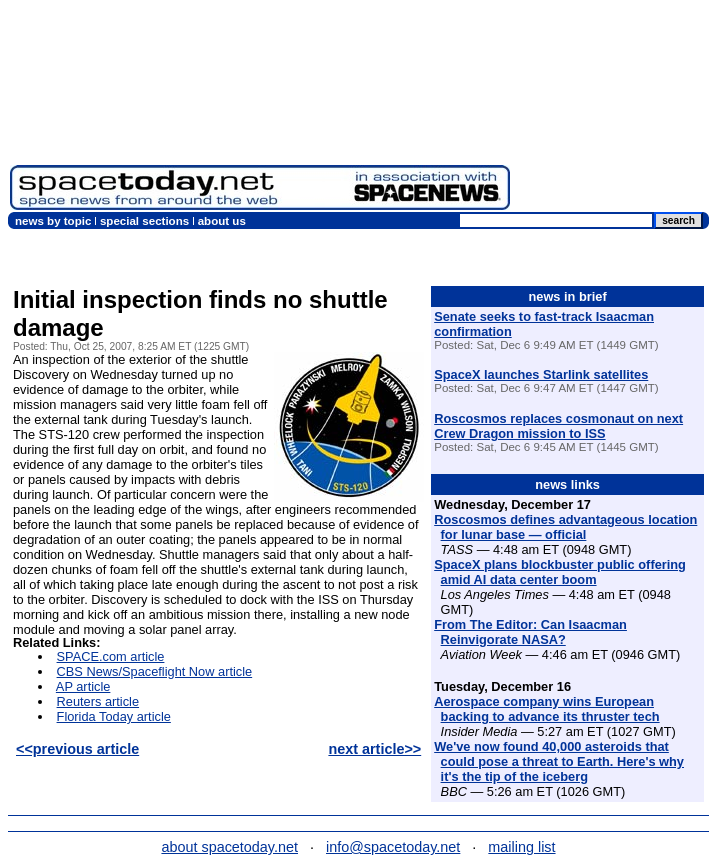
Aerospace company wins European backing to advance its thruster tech (546, 709)
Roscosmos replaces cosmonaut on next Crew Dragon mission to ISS (558, 426)
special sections (144, 221)
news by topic (53, 221)
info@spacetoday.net (393, 847)
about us (222, 221)
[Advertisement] (613, 110)
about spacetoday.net (229, 847)
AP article (83, 686)
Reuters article (98, 701)
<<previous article (77, 749)
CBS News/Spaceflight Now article (155, 671)
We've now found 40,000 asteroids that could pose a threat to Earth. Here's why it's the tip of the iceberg (559, 761)
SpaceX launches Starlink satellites (541, 374)
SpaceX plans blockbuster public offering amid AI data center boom (560, 572)
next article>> (374, 749)
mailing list (521, 847)
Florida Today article (114, 716)
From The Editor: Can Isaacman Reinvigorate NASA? (530, 632)
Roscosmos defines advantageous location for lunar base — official (565, 527)
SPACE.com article (111, 656)
